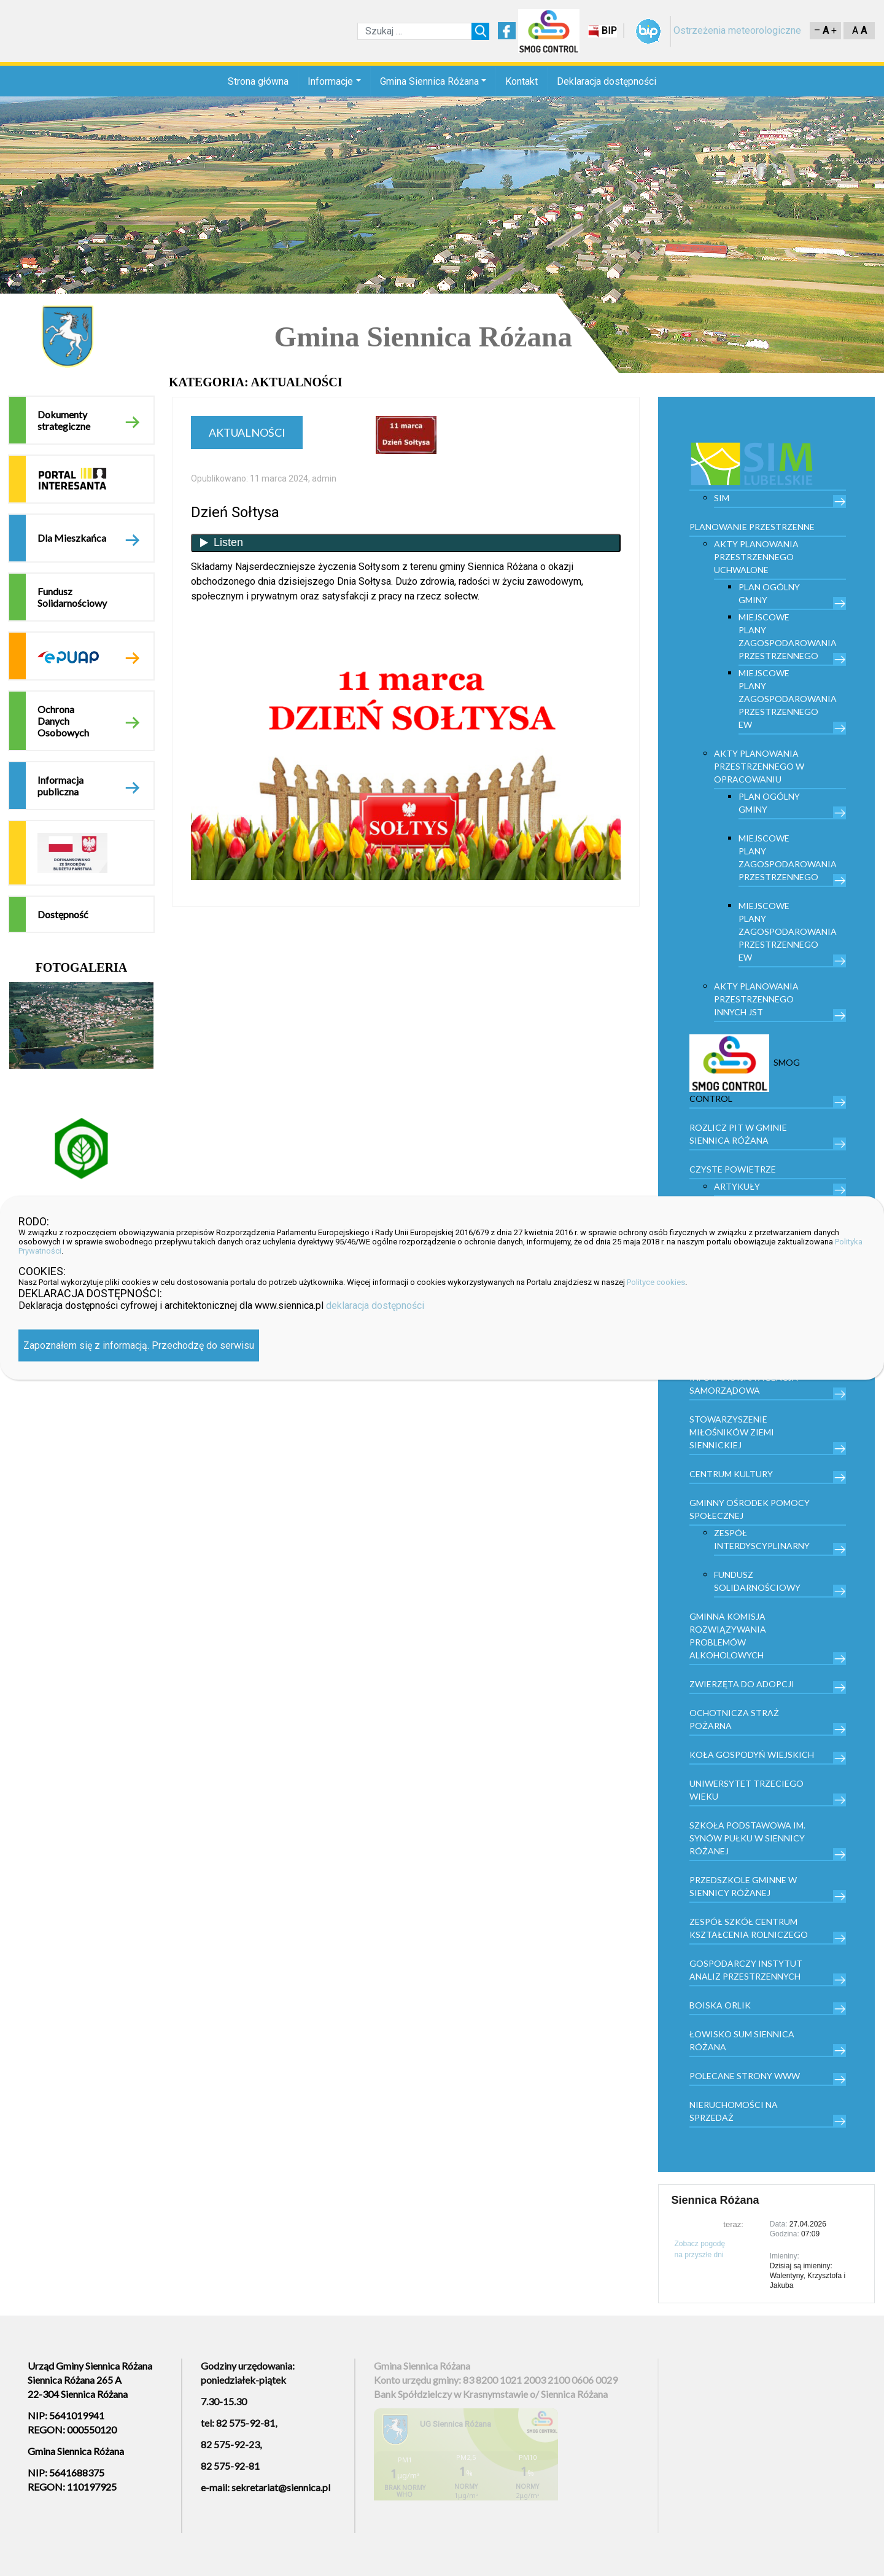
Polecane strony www (744, 2076)
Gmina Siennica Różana (429, 81)
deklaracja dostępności (375, 1305)
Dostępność (62, 914)
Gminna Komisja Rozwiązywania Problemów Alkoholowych (727, 1635)
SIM (721, 498)
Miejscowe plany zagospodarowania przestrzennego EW (788, 699)
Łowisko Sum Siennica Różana (741, 2040)
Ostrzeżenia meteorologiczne (737, 30)
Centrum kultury (731, 1474)
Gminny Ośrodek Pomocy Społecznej (749, 1509)
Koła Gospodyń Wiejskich (751, 1754)
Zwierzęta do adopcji (741, 1684)
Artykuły (737, 1186)
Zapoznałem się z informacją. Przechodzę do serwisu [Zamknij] (138, 1345)
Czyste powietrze (732, 1169)
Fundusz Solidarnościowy (72, 597)
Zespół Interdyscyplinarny (762, 1539)
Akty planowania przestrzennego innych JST (756, 999)
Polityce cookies (656, 1282)
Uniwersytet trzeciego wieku (746, 1789)
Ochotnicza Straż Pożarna (734, 1719)
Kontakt (521, 81)
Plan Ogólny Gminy (769, 593)
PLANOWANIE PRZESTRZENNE (752, 526)
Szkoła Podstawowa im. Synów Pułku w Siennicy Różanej (747, 1838)
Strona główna (258, 81)
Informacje (330, 81)
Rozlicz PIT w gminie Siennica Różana (738, 1134)
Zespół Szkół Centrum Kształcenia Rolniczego (748, 1928)
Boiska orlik (720, 2005)
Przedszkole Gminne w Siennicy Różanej (743, 1886)
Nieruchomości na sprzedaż (733, 2111)
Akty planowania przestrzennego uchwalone (756, 557)
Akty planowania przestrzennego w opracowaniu (759, 766)
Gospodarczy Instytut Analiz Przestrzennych (745, 1969)
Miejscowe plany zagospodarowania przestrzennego (788, 636)
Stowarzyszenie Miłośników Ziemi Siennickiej (731, 1432)
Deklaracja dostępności (606, 81)
